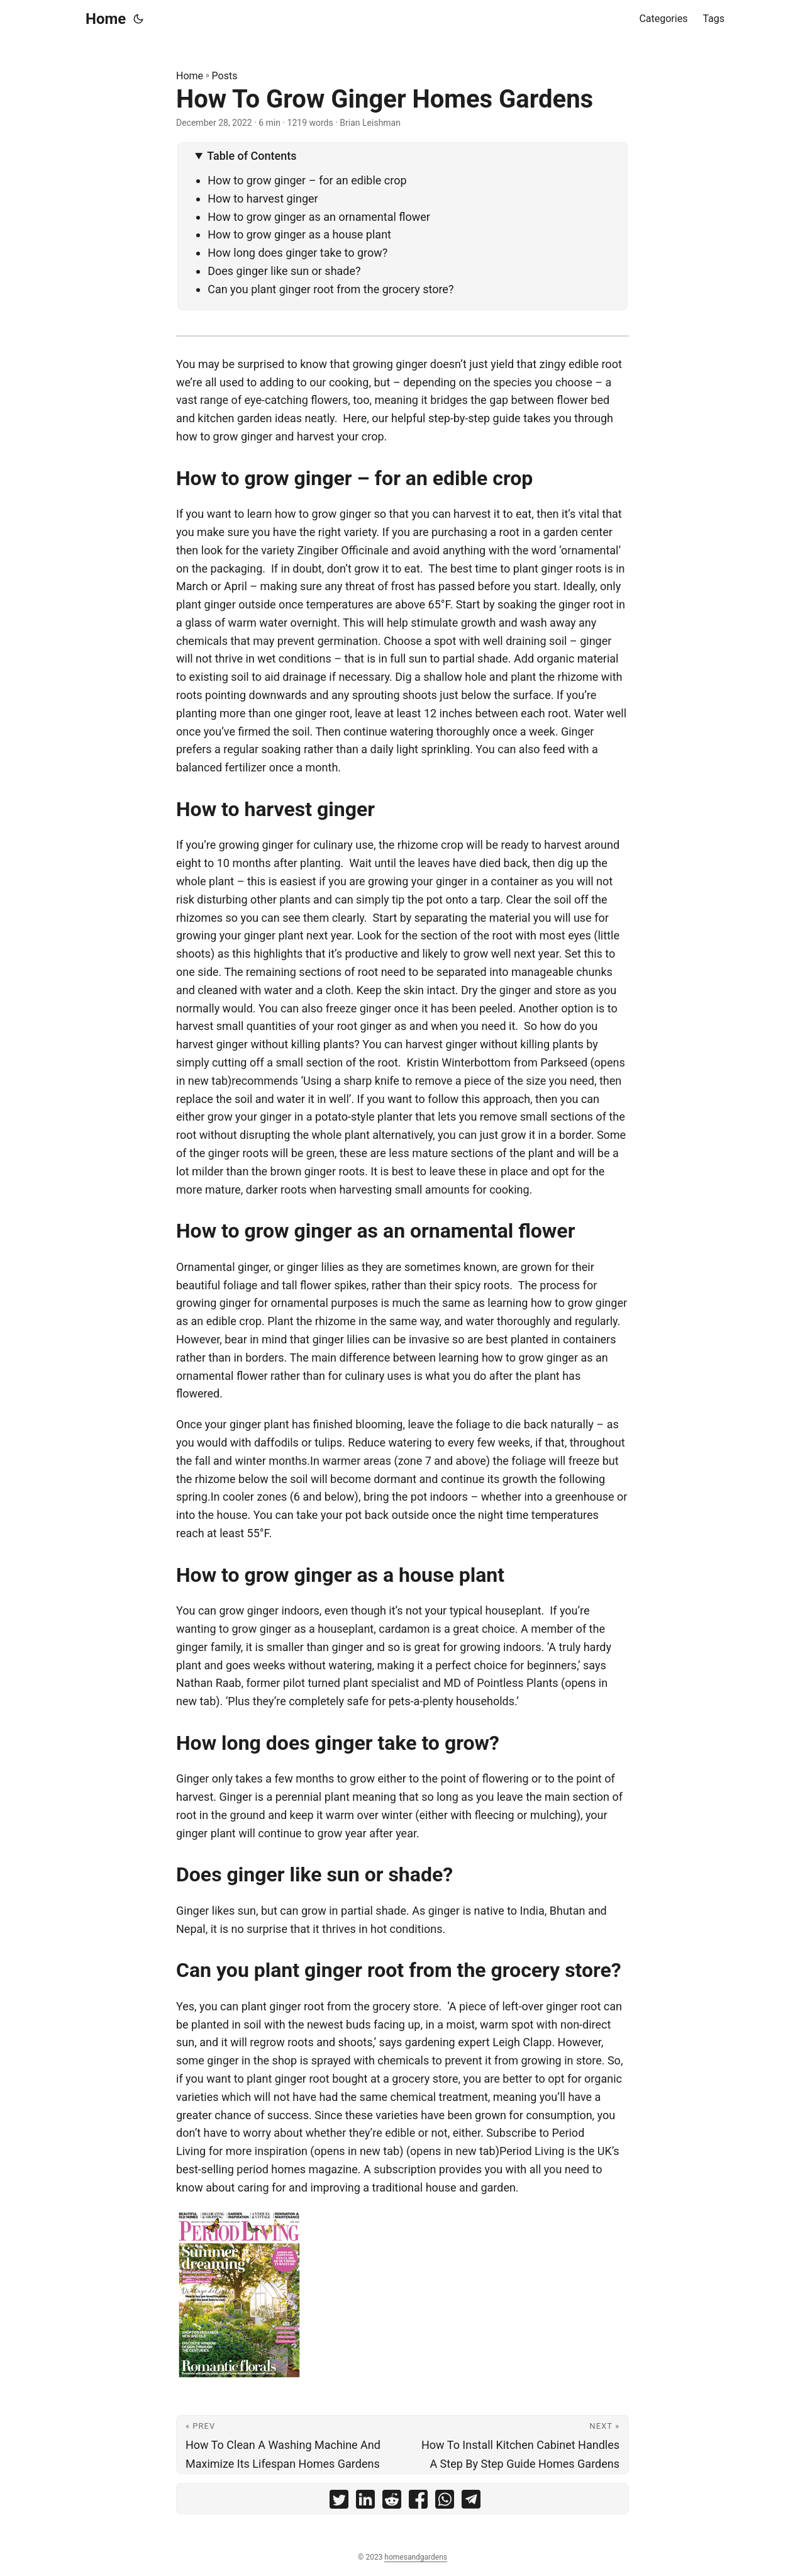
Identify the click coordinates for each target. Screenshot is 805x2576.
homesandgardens (415, 2557)
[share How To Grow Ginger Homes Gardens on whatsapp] (444, 2502)
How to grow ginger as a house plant (299, 234)
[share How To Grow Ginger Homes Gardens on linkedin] (365, 2502)
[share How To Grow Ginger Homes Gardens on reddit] (391, 2502)
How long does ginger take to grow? (297, 252)
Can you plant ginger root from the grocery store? (330, 289)
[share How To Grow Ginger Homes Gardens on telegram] (471, 2502)
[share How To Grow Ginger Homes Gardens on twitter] (339, 2502)
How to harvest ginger (263, 198)
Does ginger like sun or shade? (284, 270)
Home (106, 19)
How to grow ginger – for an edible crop (307, 180)
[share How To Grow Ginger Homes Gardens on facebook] (418, 2502)
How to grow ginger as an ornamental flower (319, 216)
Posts (225, 76)
